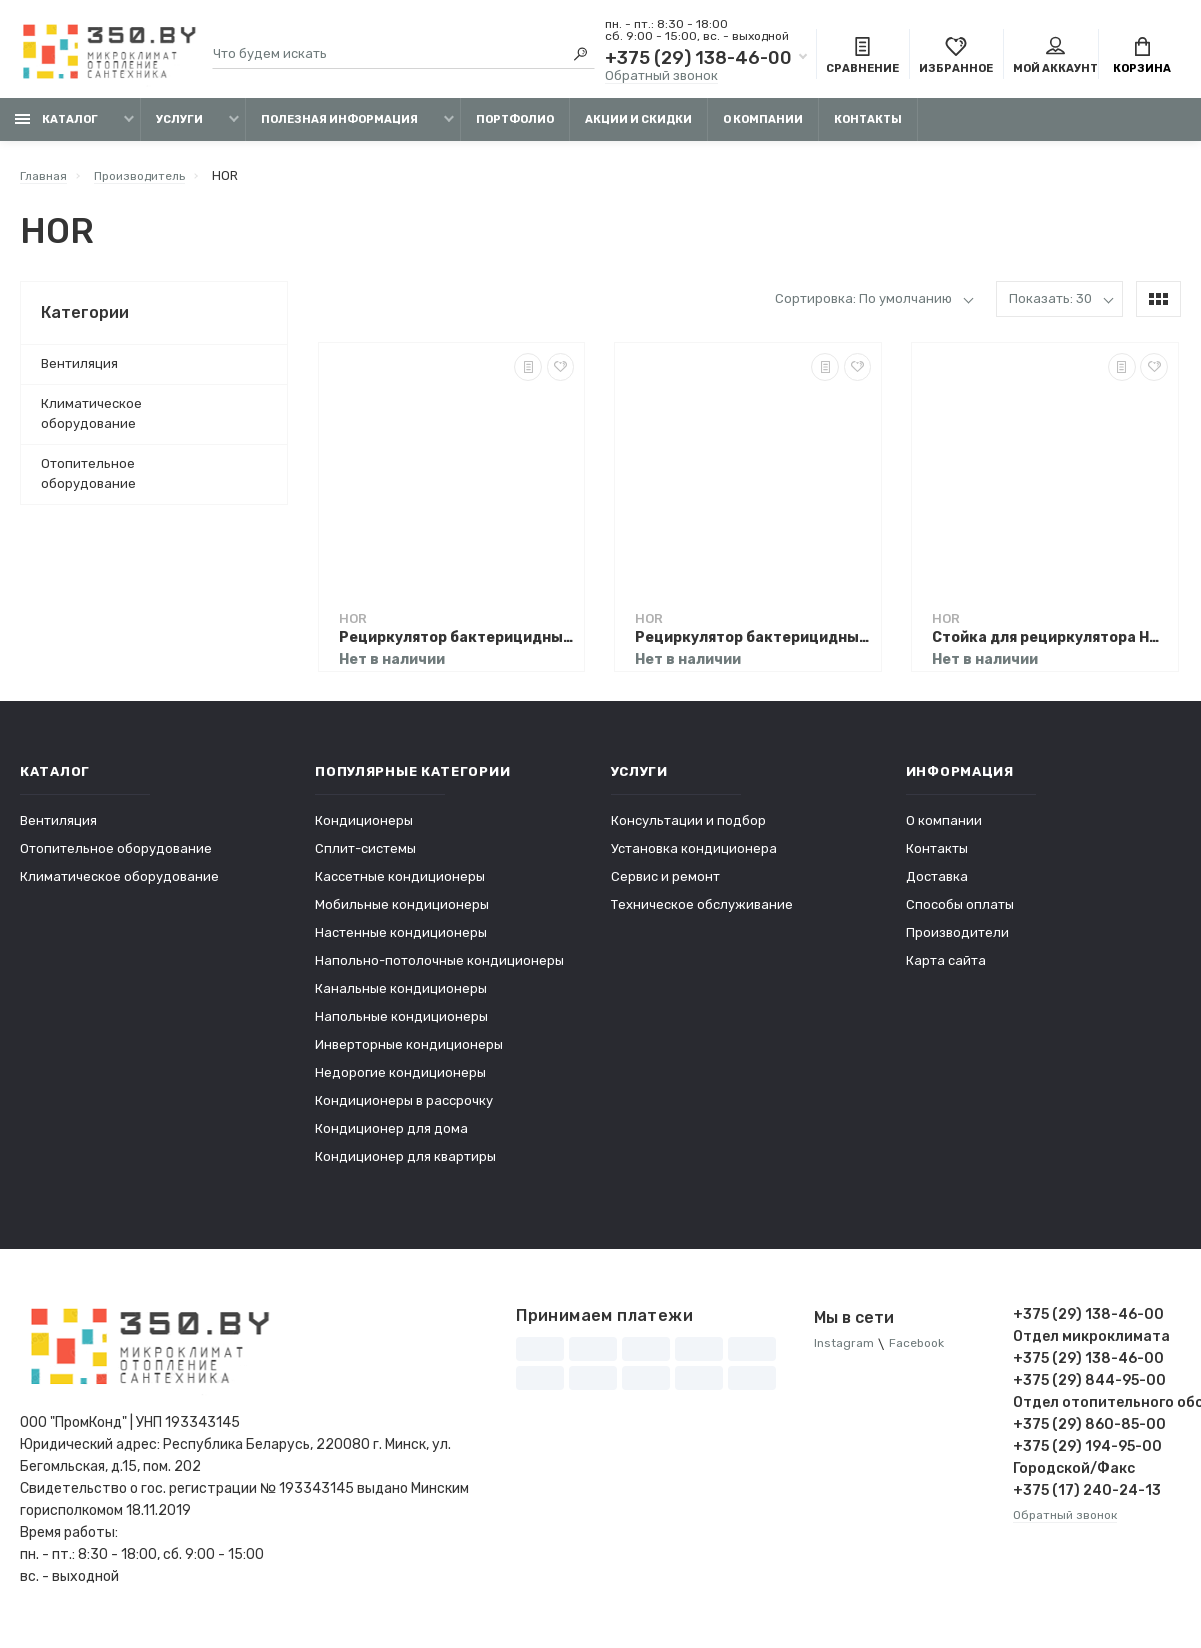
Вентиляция (79, 371)
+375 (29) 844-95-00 (1089, 1388)
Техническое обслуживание (702, 912)
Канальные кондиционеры (401, 996)
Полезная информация (339, 127)
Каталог (56, 127)
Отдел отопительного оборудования (1097, 1410)
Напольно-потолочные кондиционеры (439, 968)
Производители (957, 940)
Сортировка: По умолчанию (863, 306)
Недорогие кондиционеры (400, 1080)
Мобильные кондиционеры (402, 912)
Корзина (1142, 58)
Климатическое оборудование (91, 421)
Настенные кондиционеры (401, 940)
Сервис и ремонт (665, 884)
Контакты (868, 127)
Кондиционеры (364, 828)
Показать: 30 (1050, 306)
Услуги (179, 127)
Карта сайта (946, 968)
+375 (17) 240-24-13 (1087, 1498)
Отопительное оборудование (88, 481)
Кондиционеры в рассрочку (404, 1108)
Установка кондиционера (694, 856)
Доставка (937, 884)
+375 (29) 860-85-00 (1089, 1432)
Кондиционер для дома (391, 1136)
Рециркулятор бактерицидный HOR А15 (753, 645)
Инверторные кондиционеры (409, 1052)
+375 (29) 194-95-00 (1087, 1454)
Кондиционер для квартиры (405, 1164)
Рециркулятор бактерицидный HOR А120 (457, 645)
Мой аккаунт (1055, 58)
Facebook (923, 1352)
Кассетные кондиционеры (400, 884)
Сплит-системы (365, 856)
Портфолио (515, 127)
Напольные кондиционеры (401, 1024)
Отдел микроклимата (1091, 1344)
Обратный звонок (661, 77)
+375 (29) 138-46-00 (698, 60)
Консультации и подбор (688, 828)
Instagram (845, 1352)
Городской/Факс (1074, 1476)
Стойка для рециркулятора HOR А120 (1050, 645)
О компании (763, 127)
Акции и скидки (638, 127)
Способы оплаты (960, 912)
